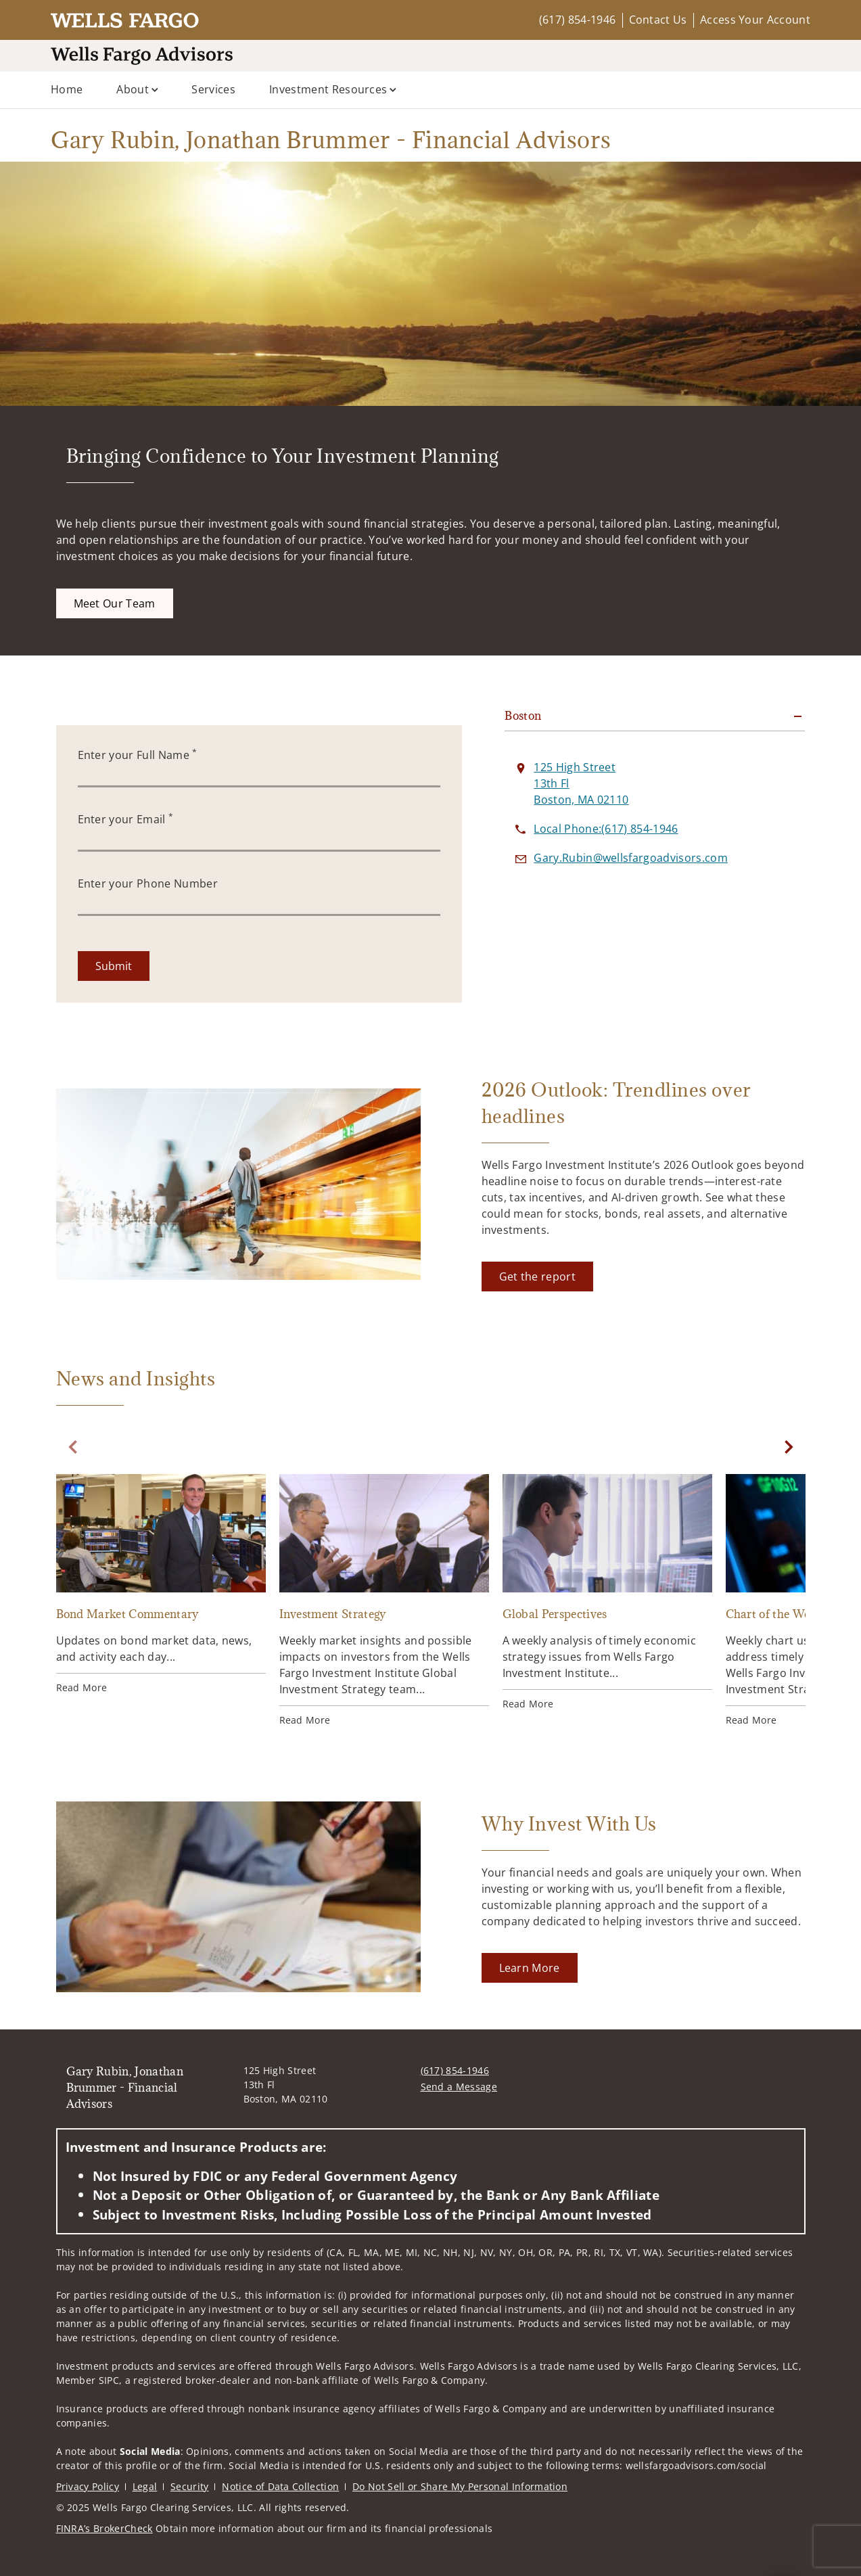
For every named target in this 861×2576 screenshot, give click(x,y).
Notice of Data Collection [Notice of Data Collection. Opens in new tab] (280, 2486)
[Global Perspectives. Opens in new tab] (607, 1592)
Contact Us (658, 19)
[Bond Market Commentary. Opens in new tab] (161, 1584)
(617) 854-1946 (577, 19)
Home (67, 89)
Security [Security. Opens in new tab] (189, 2486)
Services (213, 89)
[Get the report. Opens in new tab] (537, 1276)
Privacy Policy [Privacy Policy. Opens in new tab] (87, 2486)
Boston (523, 715)
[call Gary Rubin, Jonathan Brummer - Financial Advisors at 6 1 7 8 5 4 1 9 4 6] (606, 828)
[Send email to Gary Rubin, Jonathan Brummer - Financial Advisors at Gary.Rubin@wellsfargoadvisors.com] (631, 857)
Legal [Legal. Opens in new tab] (145, 2486)
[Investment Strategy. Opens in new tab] (384, 1600)
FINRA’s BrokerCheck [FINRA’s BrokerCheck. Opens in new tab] (104, 2528)
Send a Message (459, 2086)
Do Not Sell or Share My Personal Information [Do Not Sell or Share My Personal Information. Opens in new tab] (459, 2486)
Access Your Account (755, 19)
